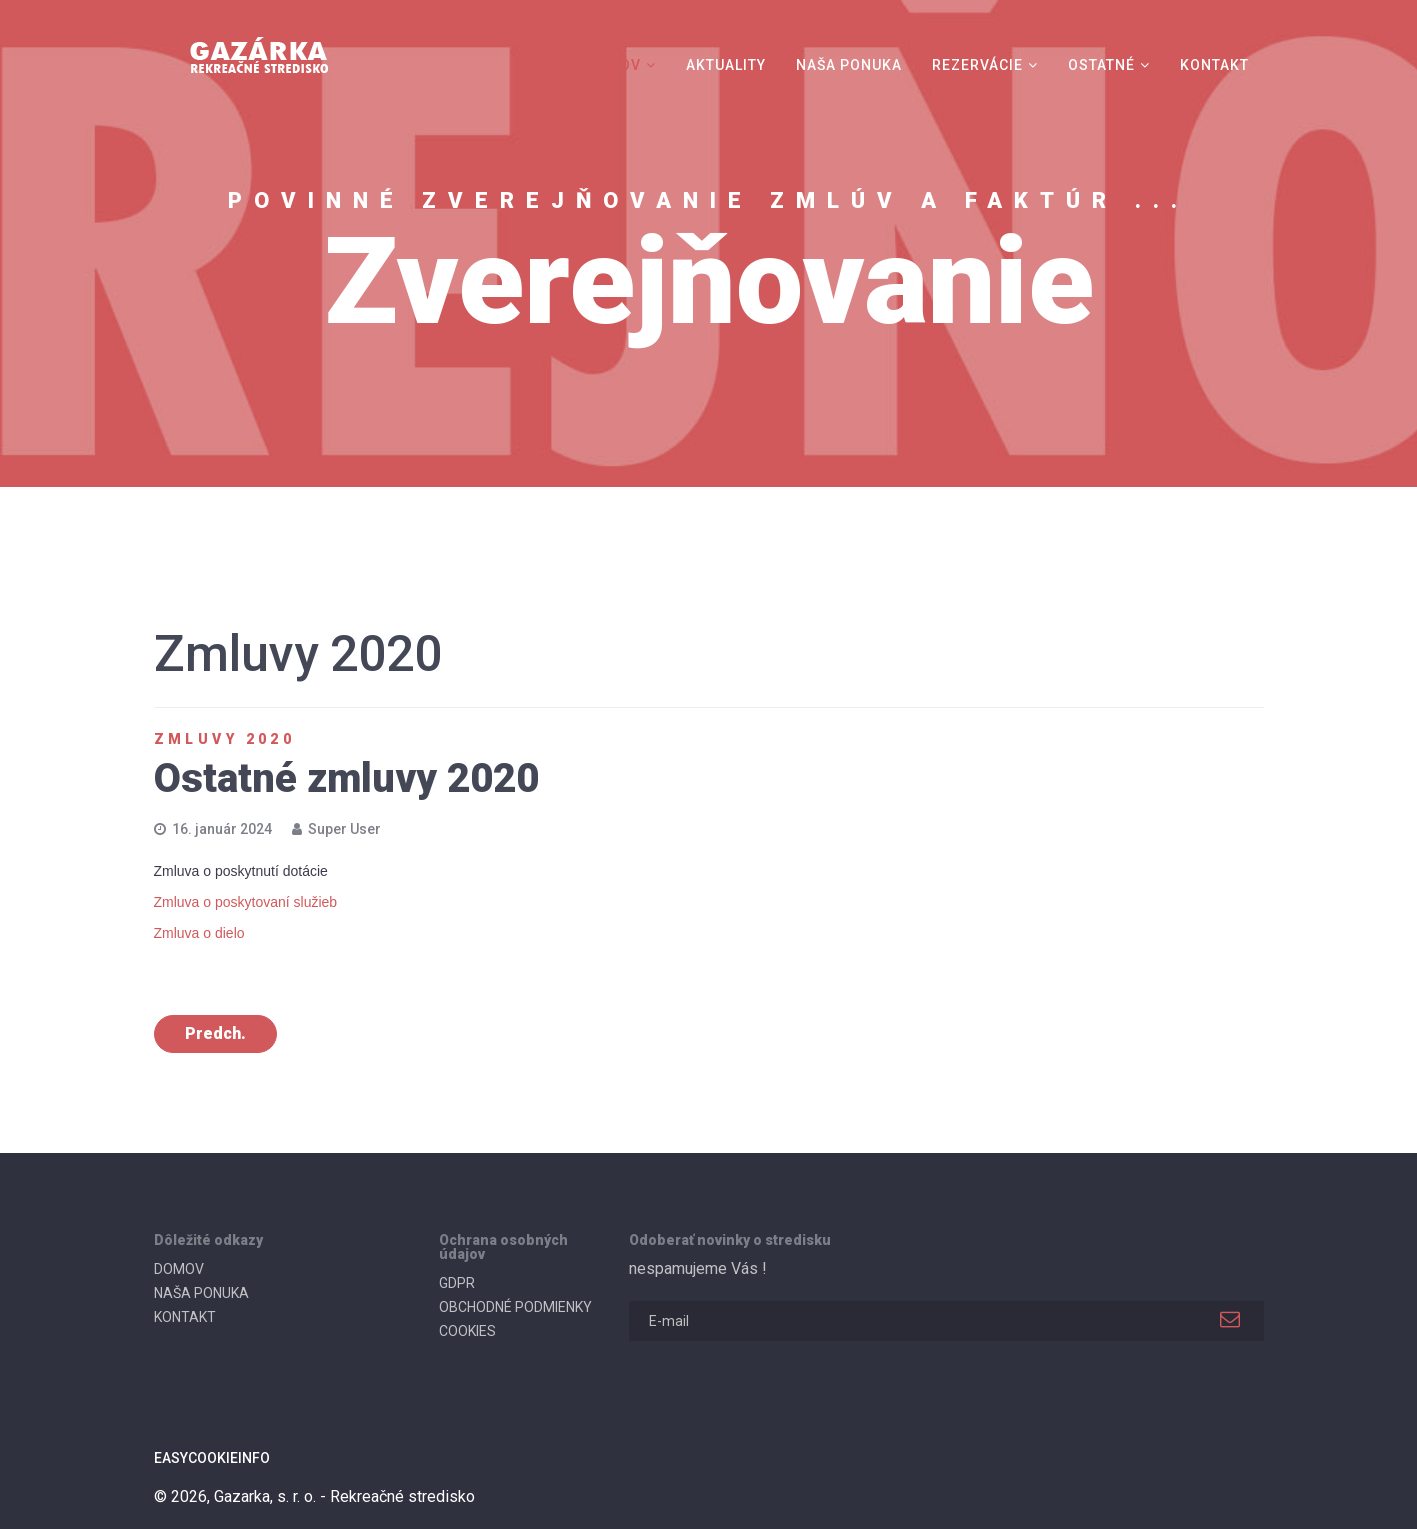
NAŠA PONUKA (849, 65)
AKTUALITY (726, 65)
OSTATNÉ (1101, 65)
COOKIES (467, 1331)
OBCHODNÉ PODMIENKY (515, 1307)
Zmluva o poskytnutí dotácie (241, 871)
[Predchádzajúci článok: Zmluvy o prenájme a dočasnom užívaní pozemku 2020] (215, 1034)
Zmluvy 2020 (225, 739)
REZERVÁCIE (977, 65)
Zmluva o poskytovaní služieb (246, 902)
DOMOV (613, 65)
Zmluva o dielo (199, 933)
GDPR (457, 1283)
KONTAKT (1214, 65)
